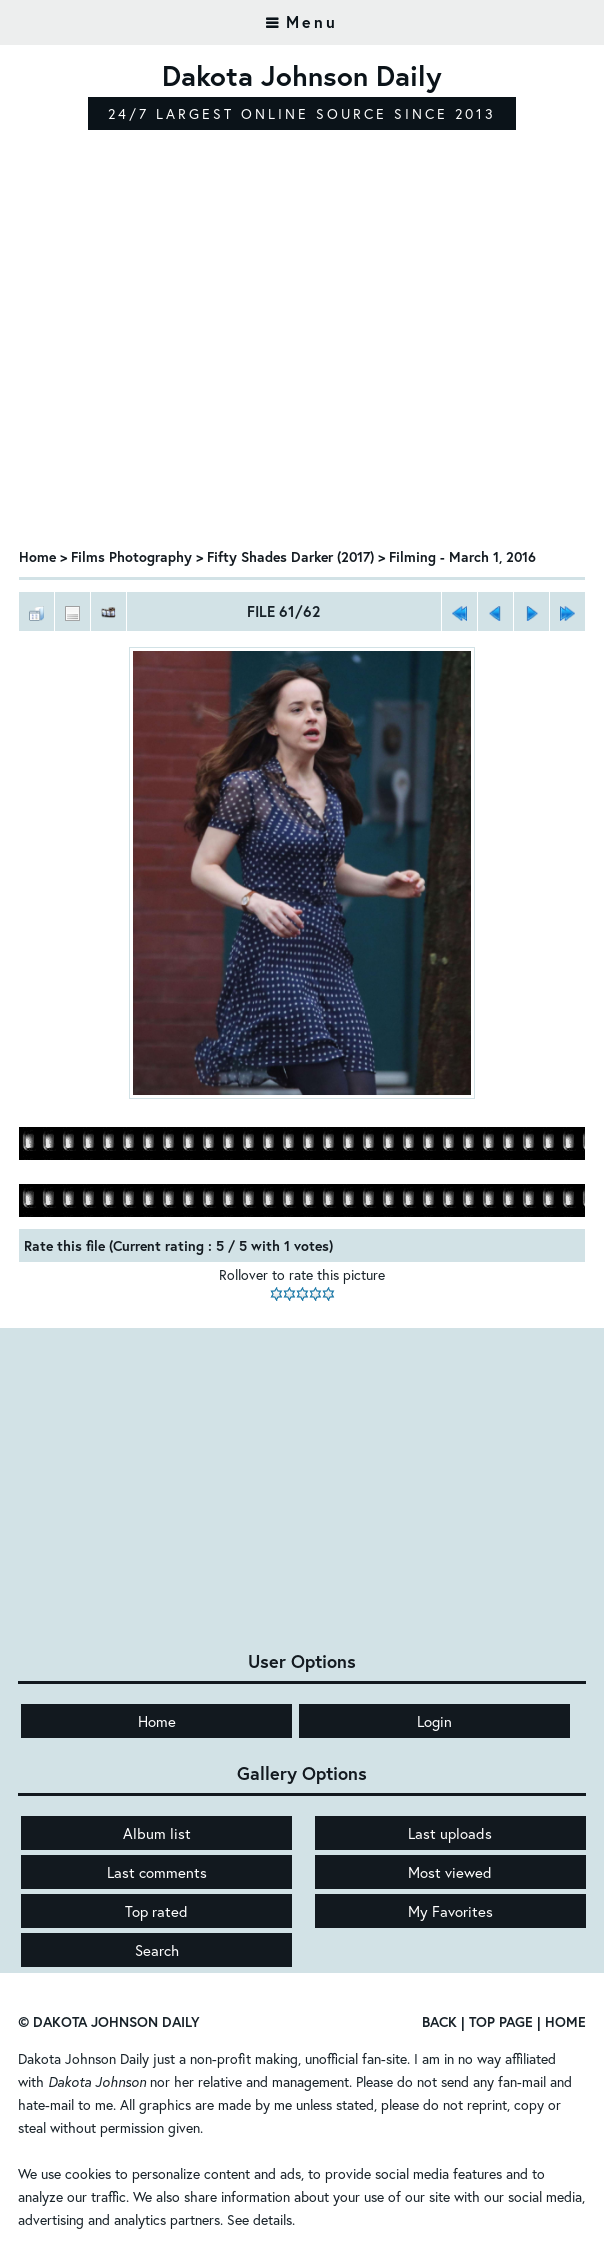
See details (259, 2219)
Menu (312, 21)
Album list (157, 1833)
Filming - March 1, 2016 (462, 556)
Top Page (501, 2021)
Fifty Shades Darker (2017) (290, 556)
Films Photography (131, 556)
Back (439, 2021)
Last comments (157, 1872)
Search (157, 1950)
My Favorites (450, 1911)
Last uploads (450, 1833)
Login (434, 1721)
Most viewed (450, 1872)
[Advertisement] (302, 380)
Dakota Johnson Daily (83, 2058)
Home (37, 556)
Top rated (156, 1911)
